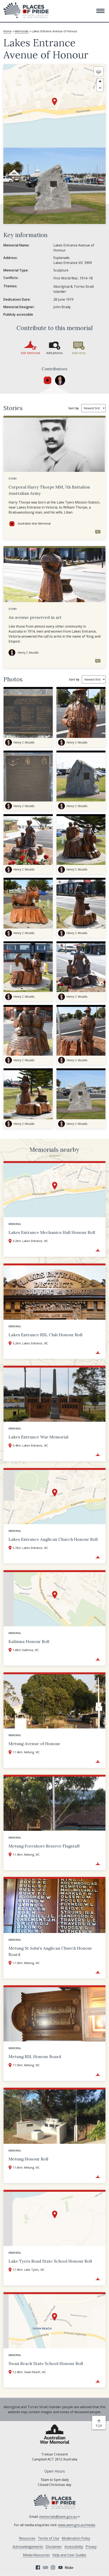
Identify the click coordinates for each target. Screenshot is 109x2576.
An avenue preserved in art (35, 617)
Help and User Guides (69, 2555)
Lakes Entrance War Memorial (38, 1436)
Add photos (54, 353)
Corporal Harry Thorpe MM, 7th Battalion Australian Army (49, 490)
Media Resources (36, 2555)
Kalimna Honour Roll (29, 1641)
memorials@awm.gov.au (59, 2516)
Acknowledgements (28, 2546)
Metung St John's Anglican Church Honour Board (50, 1951)
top (99, 2425)
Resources (27, 2538)
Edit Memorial (30, 353)
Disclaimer (54, 2546)
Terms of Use (48, 2538)
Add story (79, 353)
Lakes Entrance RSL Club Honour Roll (45, 1334)
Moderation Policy (76, 2538)
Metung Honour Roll (28, 2159)
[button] (100, 11)
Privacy (91, 2546)
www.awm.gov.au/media (76, 2525)
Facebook (38, 2567)
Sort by (73, 408)
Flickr (70, 2567)
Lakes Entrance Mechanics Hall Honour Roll (52, 1232)
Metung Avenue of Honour (34, 1743)
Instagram (53, 2567)
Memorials (22, 31)
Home (7, 31)
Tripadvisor (45, 2567)
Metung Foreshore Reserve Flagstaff (44, 1846)
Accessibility (73, 2546)
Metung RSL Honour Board (35, 2056)
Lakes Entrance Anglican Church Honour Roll (53, 1539)
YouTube (60, 2567)
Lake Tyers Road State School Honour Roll (50, 2261)
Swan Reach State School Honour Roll (46, 2363)
